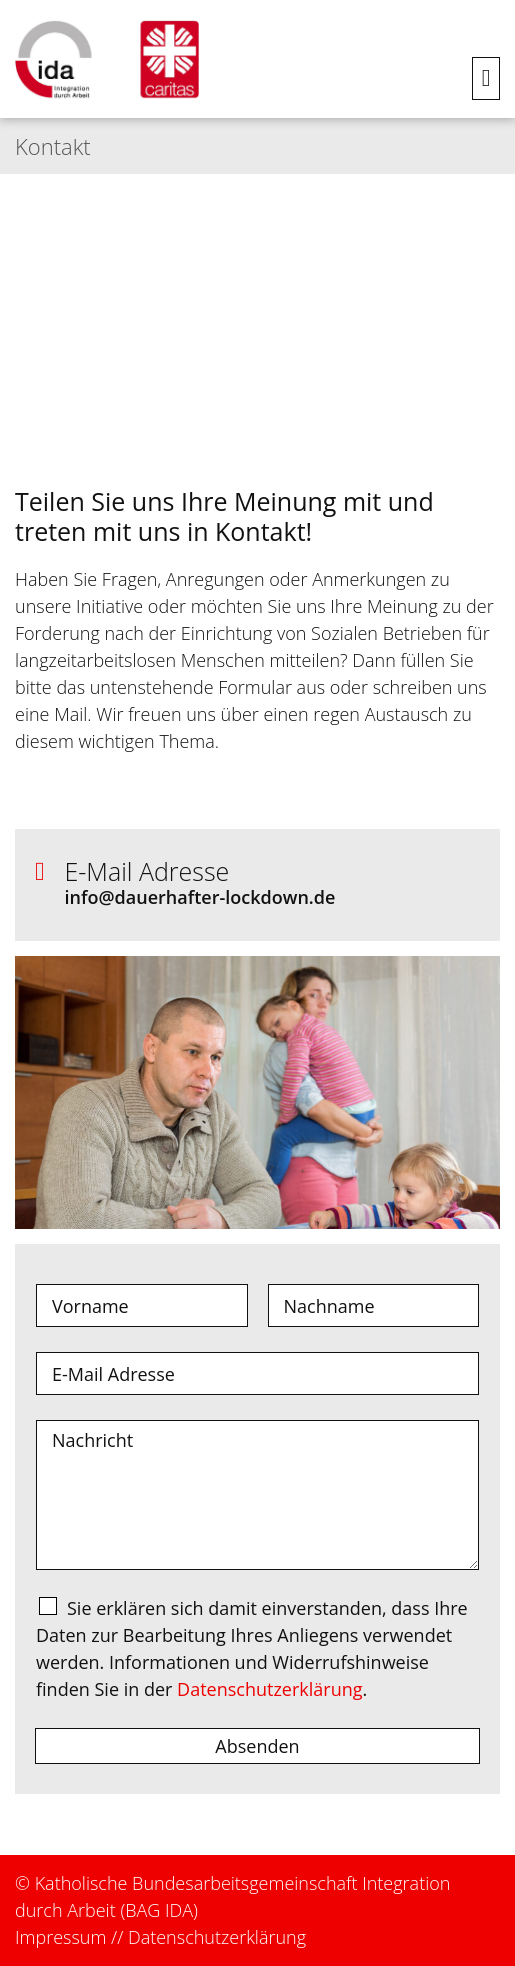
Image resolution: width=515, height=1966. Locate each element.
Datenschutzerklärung (269, 1689)
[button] (486, 78)
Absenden (257, 1746)
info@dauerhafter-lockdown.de (200, 897)
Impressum (60, 1937)
